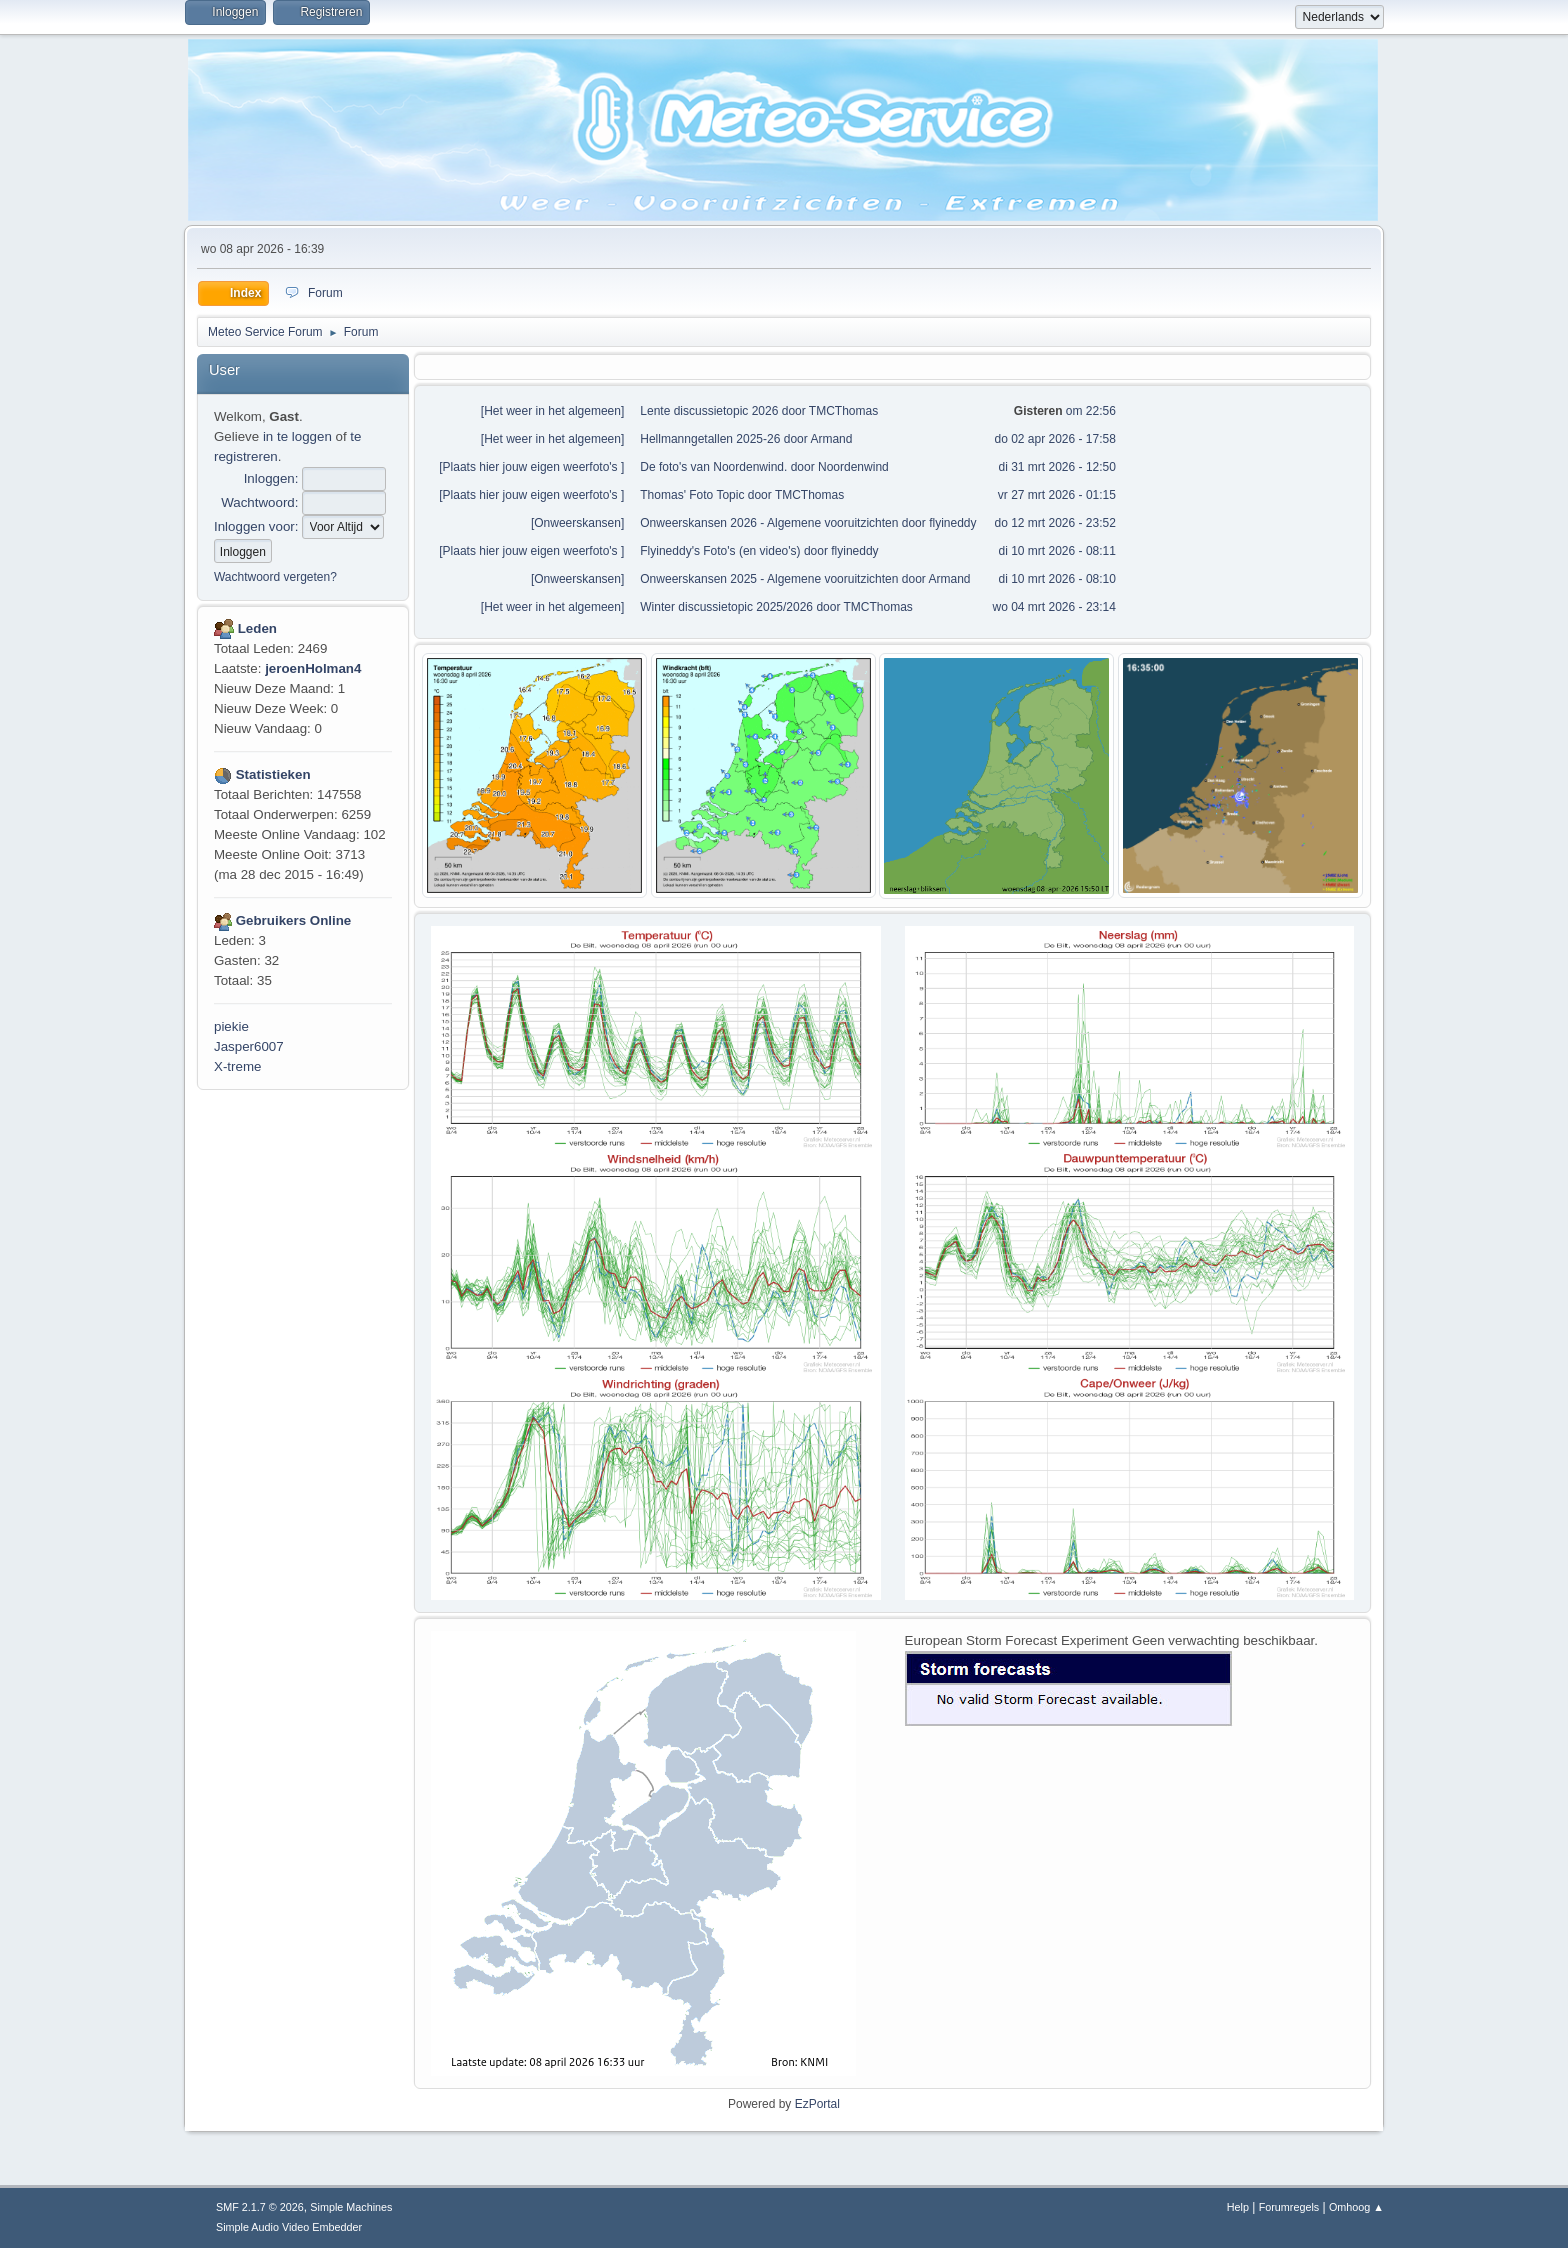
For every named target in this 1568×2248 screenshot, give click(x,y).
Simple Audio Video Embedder (289, 2227)
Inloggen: (271, 478)
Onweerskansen (577, 523)
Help (1238, 2207)
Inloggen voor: (256, 526)
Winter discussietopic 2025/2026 (726, 607)
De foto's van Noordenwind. (713, 467)
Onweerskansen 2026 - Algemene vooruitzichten (769, 523)
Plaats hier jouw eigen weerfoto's (532, 467)
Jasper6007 (249, 1046)
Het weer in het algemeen (552, 411)
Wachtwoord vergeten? (275, 577)
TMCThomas (843, 411)
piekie (231, 1026)
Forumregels (1289, 2207)
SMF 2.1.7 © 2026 (260, 2207)
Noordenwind (853, 467)
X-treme (237, 1066)
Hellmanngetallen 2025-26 (710, 439)
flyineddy (952, 523)
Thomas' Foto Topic (692, 495)
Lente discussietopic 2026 (709, 411)
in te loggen (297, 436)
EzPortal (817, 2104)
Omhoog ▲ (1356, 2207)
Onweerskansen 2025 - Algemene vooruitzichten (771, 579)
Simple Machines (351, 2207)
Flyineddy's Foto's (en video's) (720, 551)
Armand (831, 439)
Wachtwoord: (259, 502)
